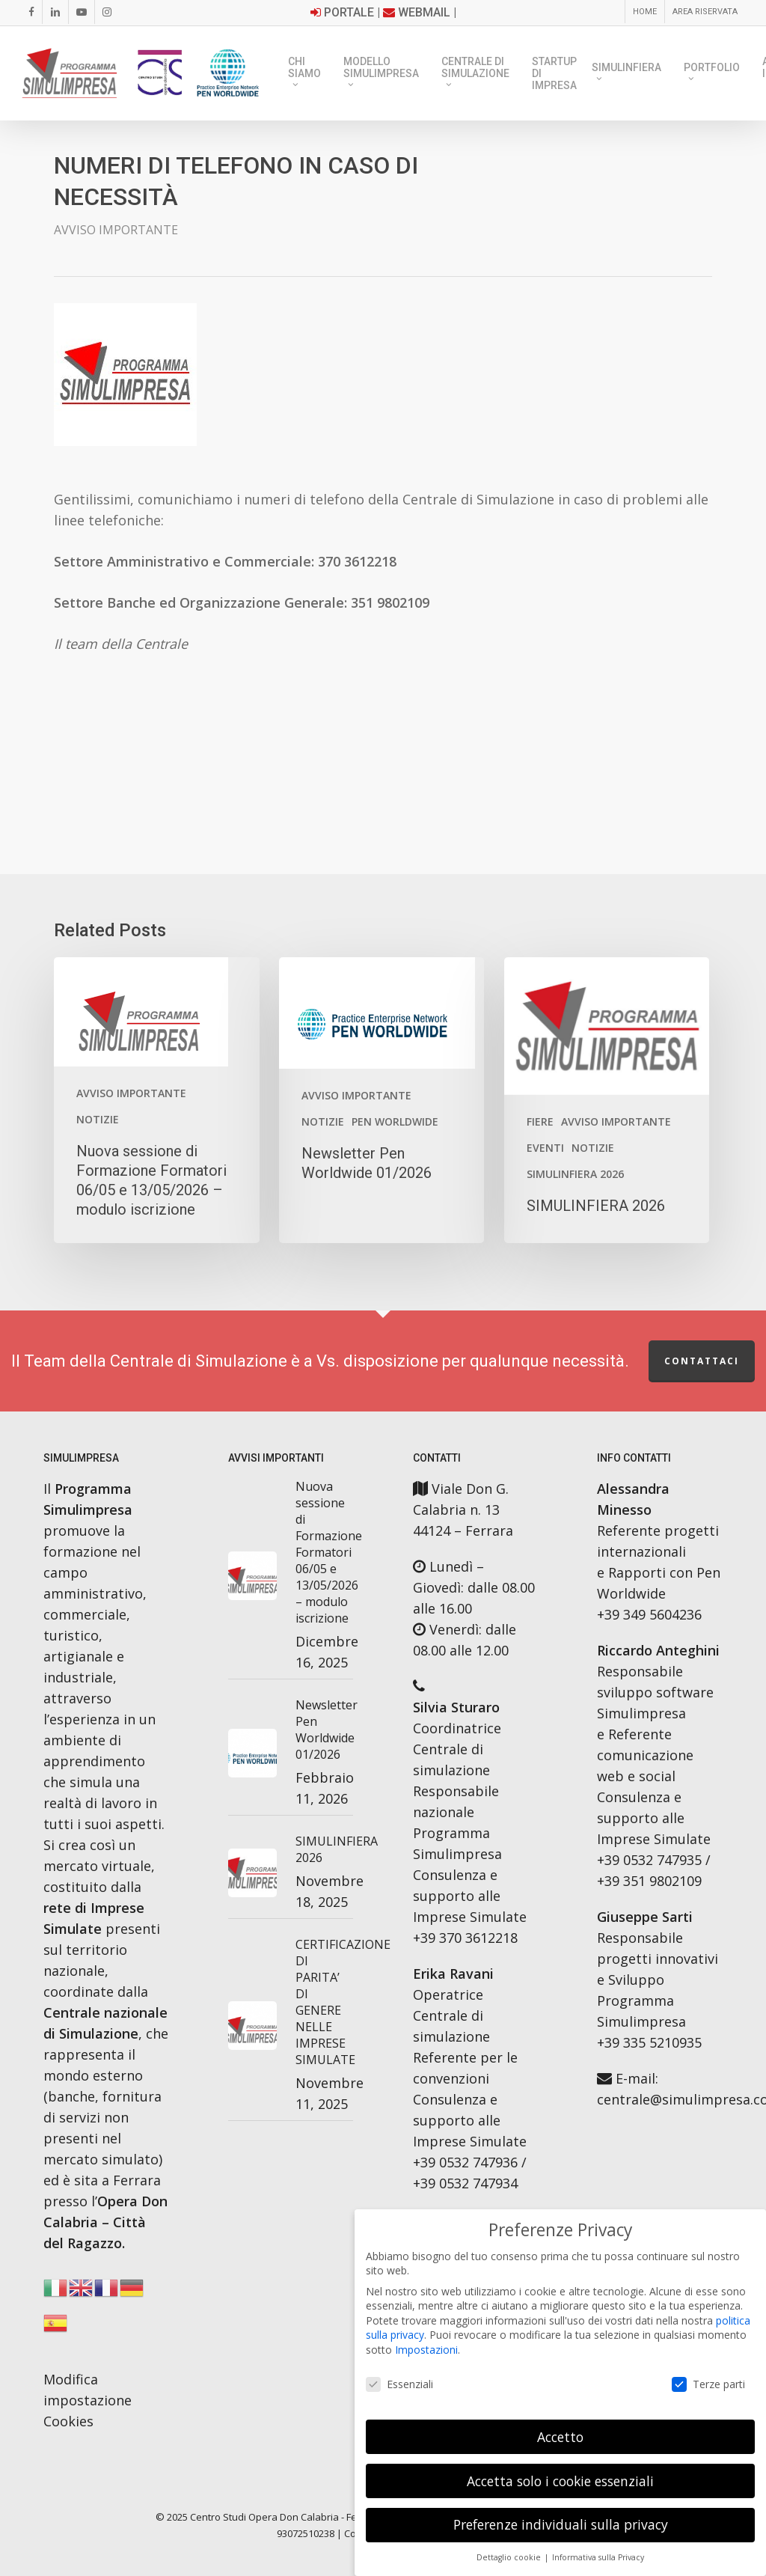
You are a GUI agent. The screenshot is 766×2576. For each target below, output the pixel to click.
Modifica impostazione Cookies (87, 2400)
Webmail (424, 12)
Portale (349, 12)
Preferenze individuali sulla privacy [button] (560, 2524)
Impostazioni (426, 2349)
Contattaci (701, 1361)
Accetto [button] (560, 2437)
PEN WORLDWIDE (395, 1121)
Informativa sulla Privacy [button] (598, 2557)
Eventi (545, 1148)
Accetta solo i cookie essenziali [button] (560, 2481)
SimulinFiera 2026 (575, 1174)
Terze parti (708, 2384)
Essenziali (399, 2384)
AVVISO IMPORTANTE (116, 230)
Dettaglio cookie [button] (510, 2557)
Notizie (97, 1119)
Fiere (540, 1121)
